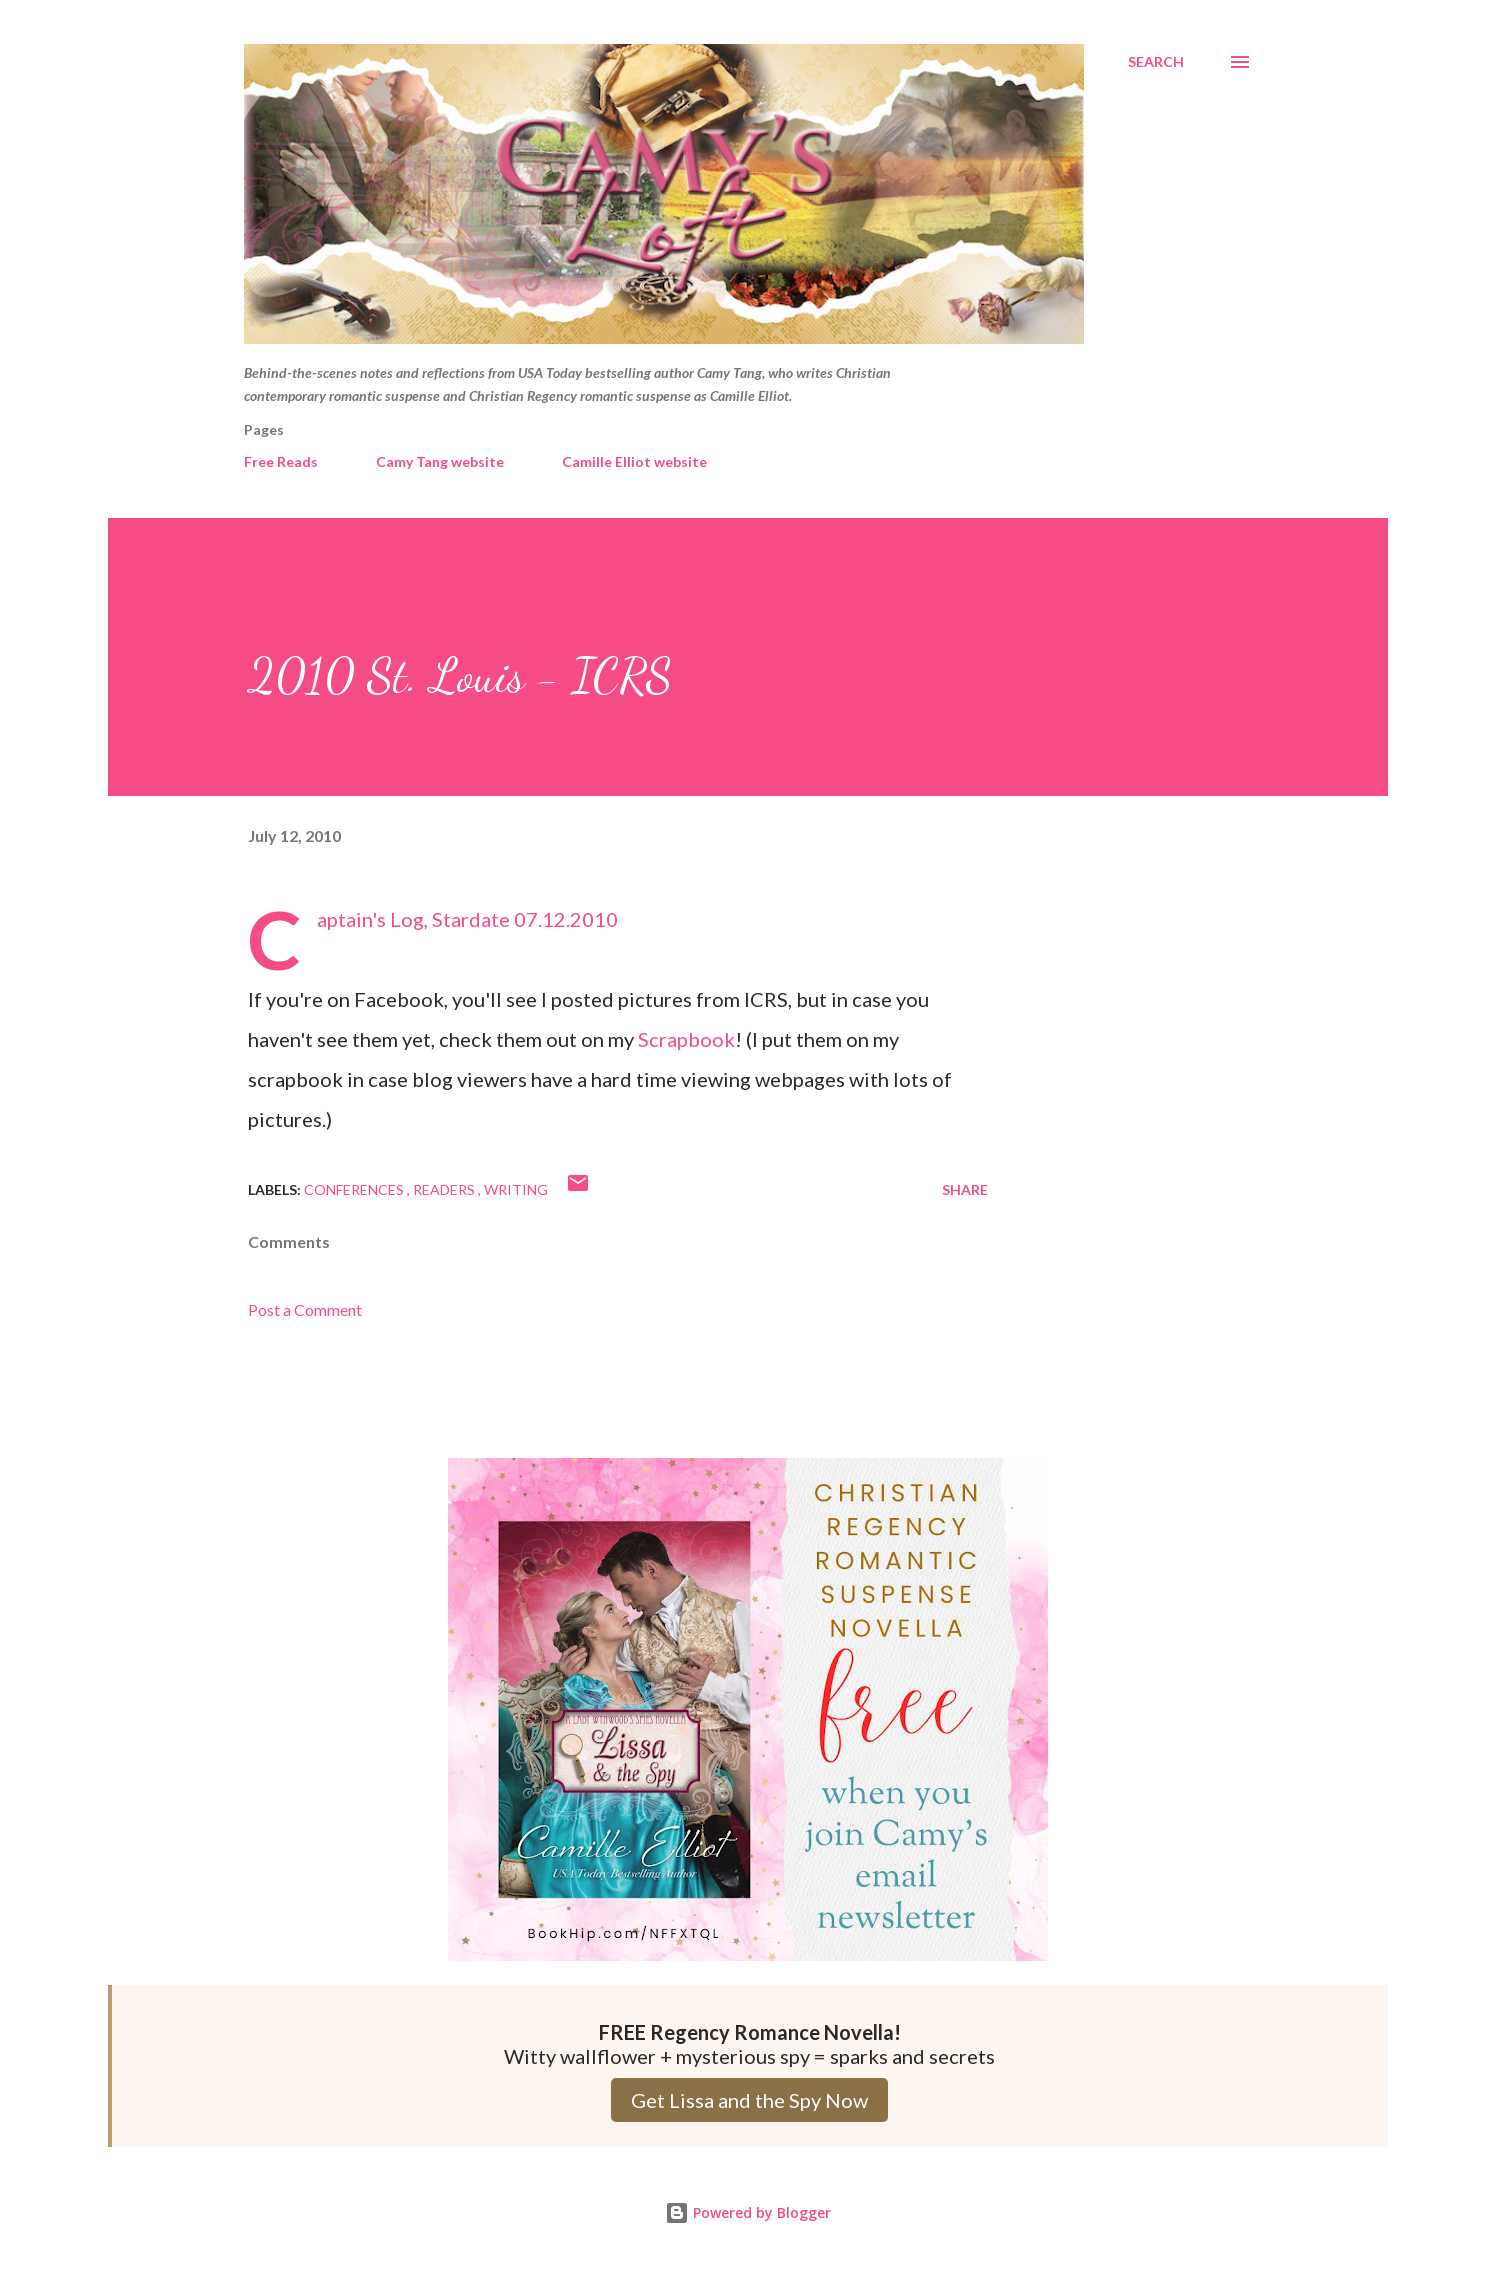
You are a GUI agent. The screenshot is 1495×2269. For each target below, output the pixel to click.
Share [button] (965, 1189)
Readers (445, 1189)
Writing (516, 1189)
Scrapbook (686, 1039)
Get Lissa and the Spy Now (749, 2100)
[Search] (1156, 62)
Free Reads (281, 461)
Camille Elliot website (634, 461)
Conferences (355, 1189)
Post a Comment (305, 1309)
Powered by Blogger (748, 2212)
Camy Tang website (440, 461)
